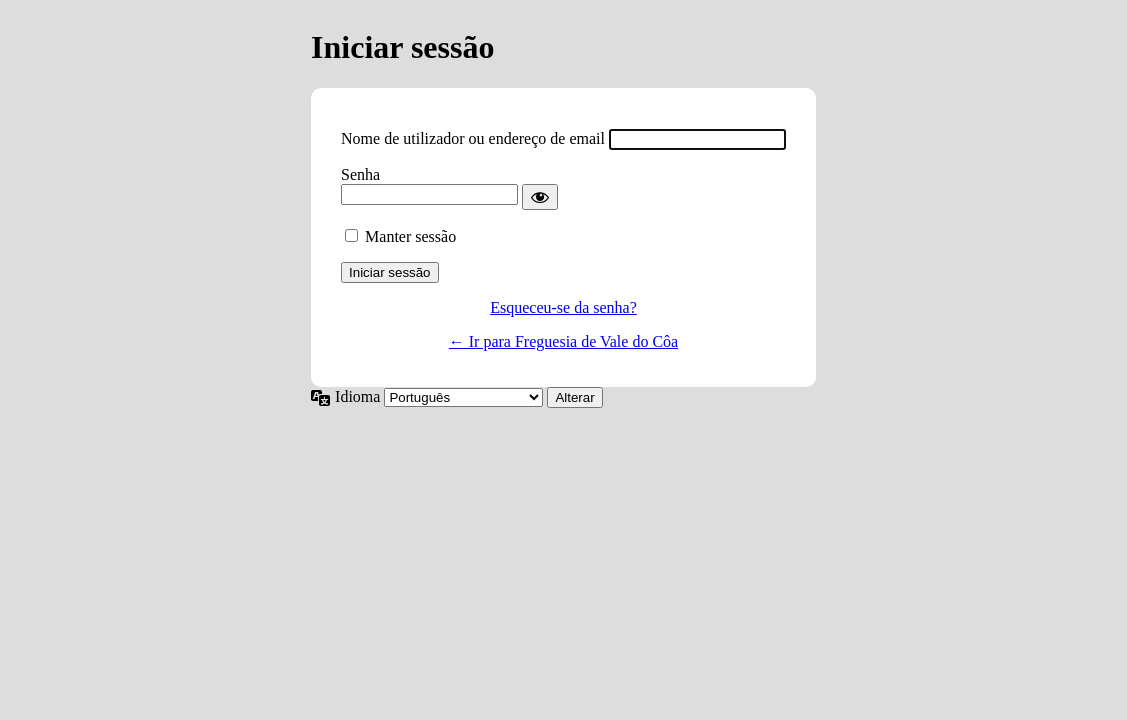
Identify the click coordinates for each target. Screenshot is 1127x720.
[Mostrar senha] (540, 197)
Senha (360, 174)
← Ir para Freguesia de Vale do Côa (563, 341)
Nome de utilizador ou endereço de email (473, 138)
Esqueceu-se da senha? (563, 307)
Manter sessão (410, 236)
